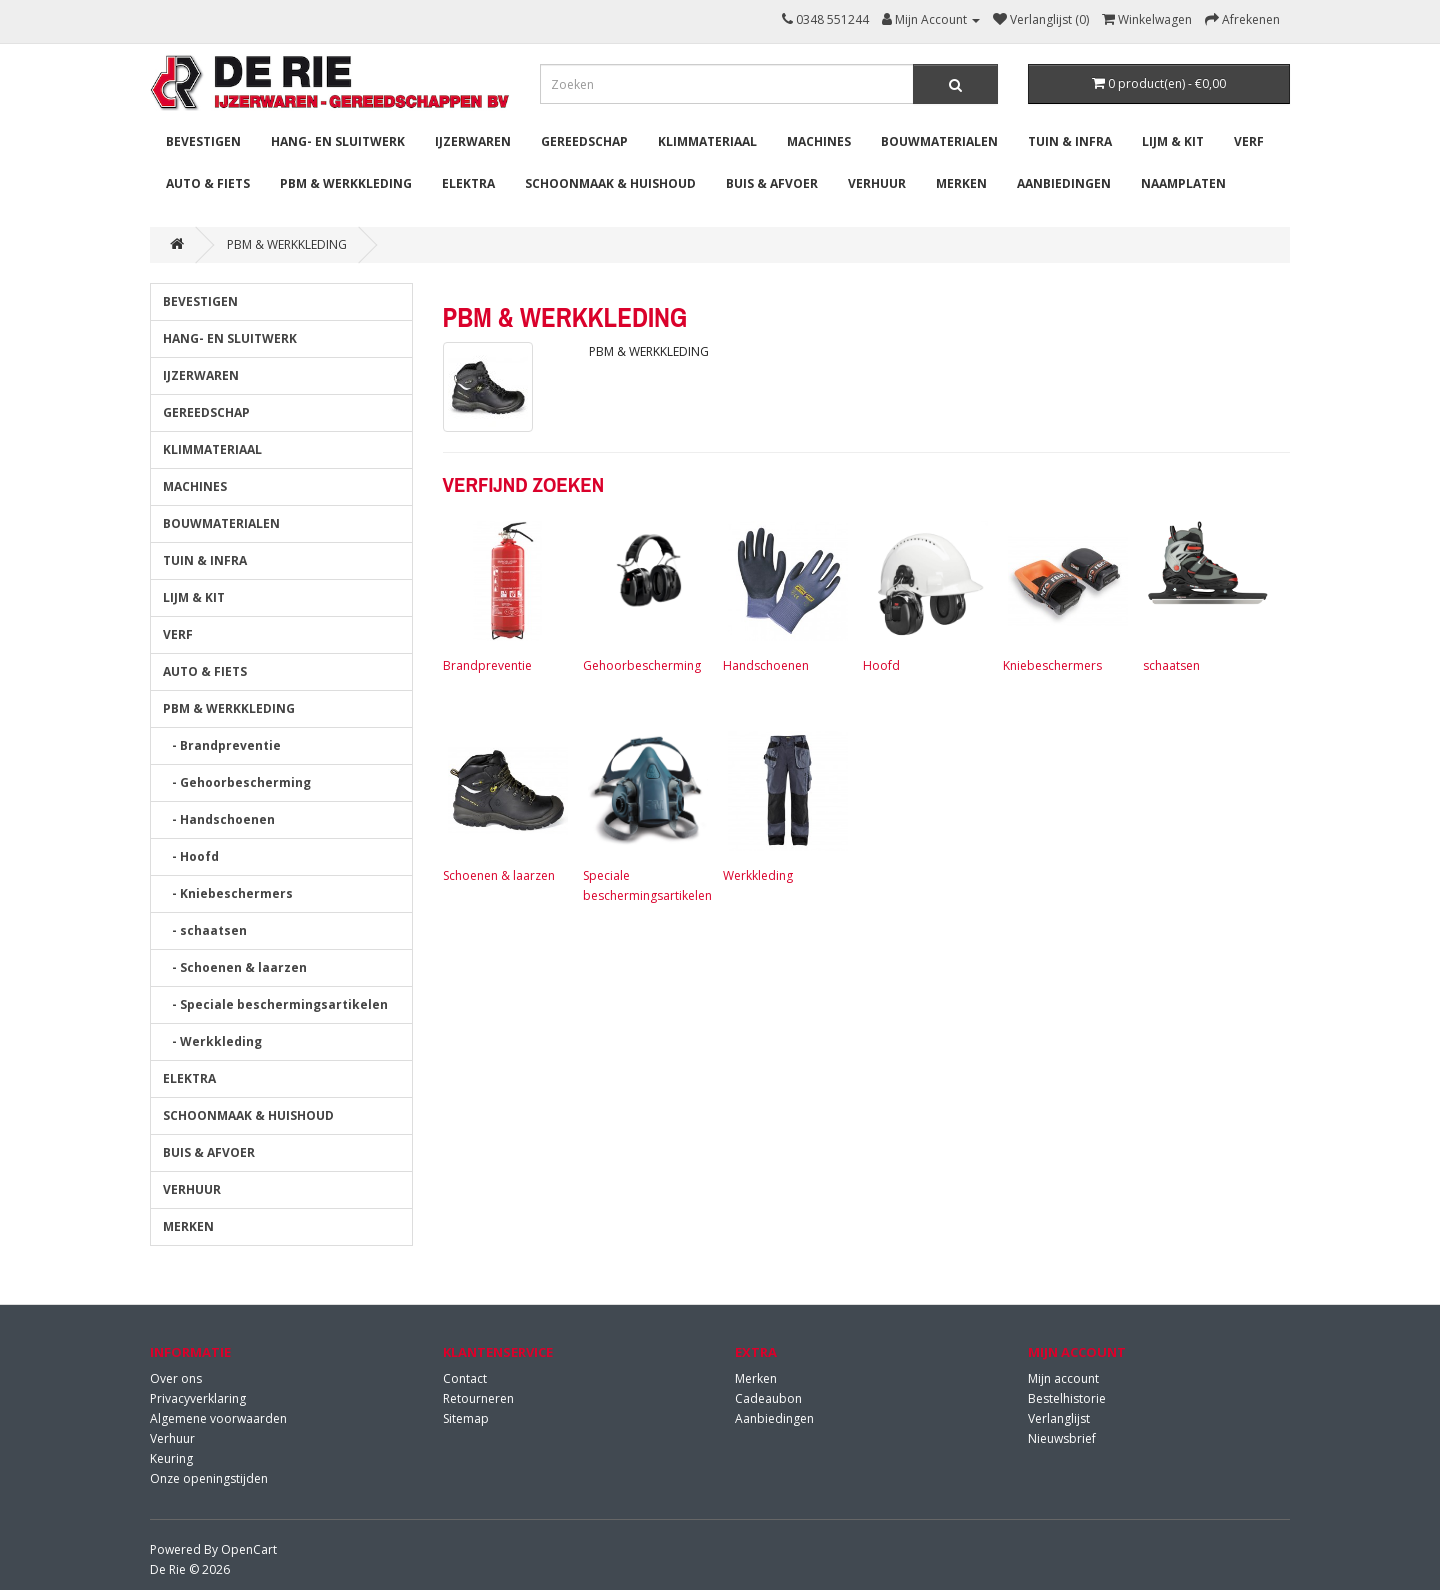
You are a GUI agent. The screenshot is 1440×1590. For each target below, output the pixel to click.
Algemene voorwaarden (218, 1418)
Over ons (176, 1378)
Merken (756, 1378)
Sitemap (466, 1418)
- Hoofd (191, 856)
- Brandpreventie (222, 745)
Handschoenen (783, 595)
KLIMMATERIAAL (707, 141)
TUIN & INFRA (1070, 141)
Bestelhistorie (1067, 1398)
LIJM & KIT (1173, 141)
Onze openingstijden (209, 1478)
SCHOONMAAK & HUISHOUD (610, 183)
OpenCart (249, 1549)
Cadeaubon (768, 1398)
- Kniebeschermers (228, 893)
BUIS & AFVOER (772, 183)
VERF (1249, 141)
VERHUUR (877, 183)
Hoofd (923, 595)
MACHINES (819, 141)
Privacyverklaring (198, 1398)
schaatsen (1203, 595)
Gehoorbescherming (643, 595)
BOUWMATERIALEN (939, 141)
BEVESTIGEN (203, 141)
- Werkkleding (212, 1041)
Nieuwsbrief (1062, 1438)
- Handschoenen (219, 819)
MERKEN (961, 183)
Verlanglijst (1059, 1418)
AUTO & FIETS (208, 183)
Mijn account (1063, 1378)
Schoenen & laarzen (503, 805)
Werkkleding (783, 805)
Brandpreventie (503, 595)
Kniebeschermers (1063, 595)
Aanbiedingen (1064, 183)
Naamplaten (1183, 183)
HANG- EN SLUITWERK (338, 141)
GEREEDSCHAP (584, 141)
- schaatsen (205, 930)
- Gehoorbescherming (237, 782)
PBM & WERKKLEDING (346, 183)
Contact (465, 1378)
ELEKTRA (468, 183)
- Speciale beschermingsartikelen (275, 1004)
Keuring (171, 1458)
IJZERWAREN (473, 141)
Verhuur (172, 1438)
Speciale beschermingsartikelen (647, 815)
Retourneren (478, 1398)
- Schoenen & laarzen (235, 967)
